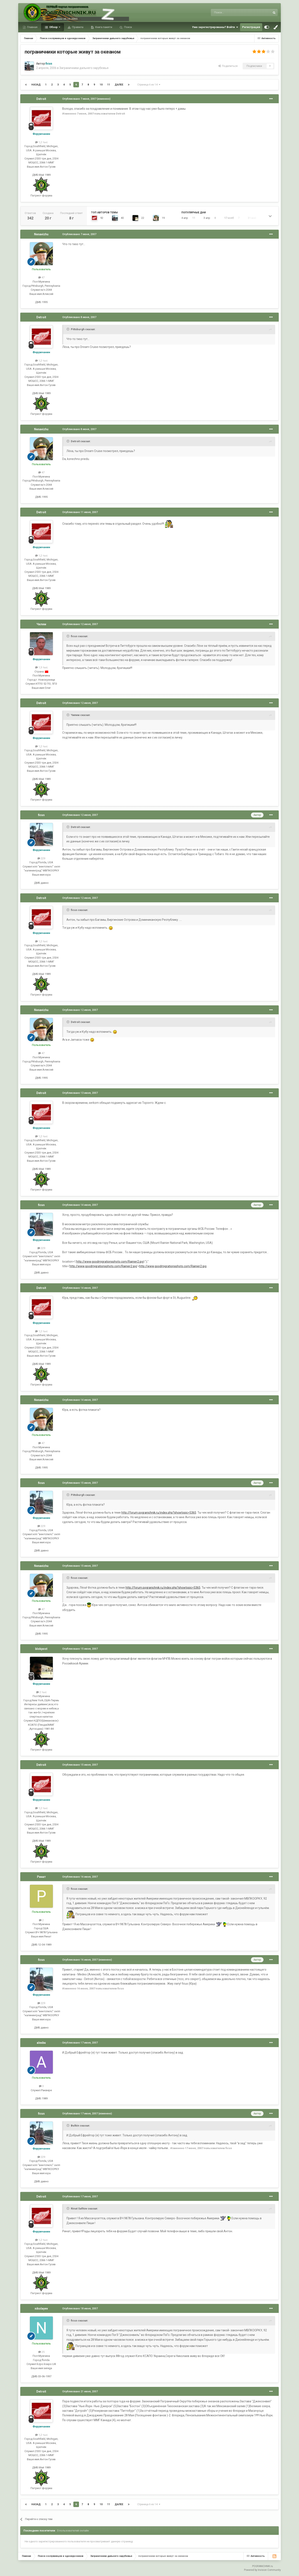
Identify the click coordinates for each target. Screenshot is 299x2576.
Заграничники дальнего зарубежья (83, 68)
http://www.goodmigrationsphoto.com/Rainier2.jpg (110, 1261)
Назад (36, 84)
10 (101, 84)
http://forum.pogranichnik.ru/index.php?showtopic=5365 (158, 1512)
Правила (77, 27)
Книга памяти (103, 27)
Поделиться (228, 65)
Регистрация (251, 27)
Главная (32, 27)
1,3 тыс (41, 667)
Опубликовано (79, 98)
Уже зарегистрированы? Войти (215, 27)
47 (41, 277)
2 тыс (41, 1692)
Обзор (53, 27)
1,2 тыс (41, 142)
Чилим (41, 624)
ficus (41, 815)
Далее (119, 84)
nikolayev (41, 2308)
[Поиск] (231, 12)
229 (41, 858)
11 (108, 84)
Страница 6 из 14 (148, 84)
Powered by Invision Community (262, 2569)
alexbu (41, 2042)
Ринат (41, 1876)
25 (41, 2351)
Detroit (41, 99)
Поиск (127, 27)
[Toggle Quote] (68, 329)
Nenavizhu (41, 234)
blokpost (41, 1648)
